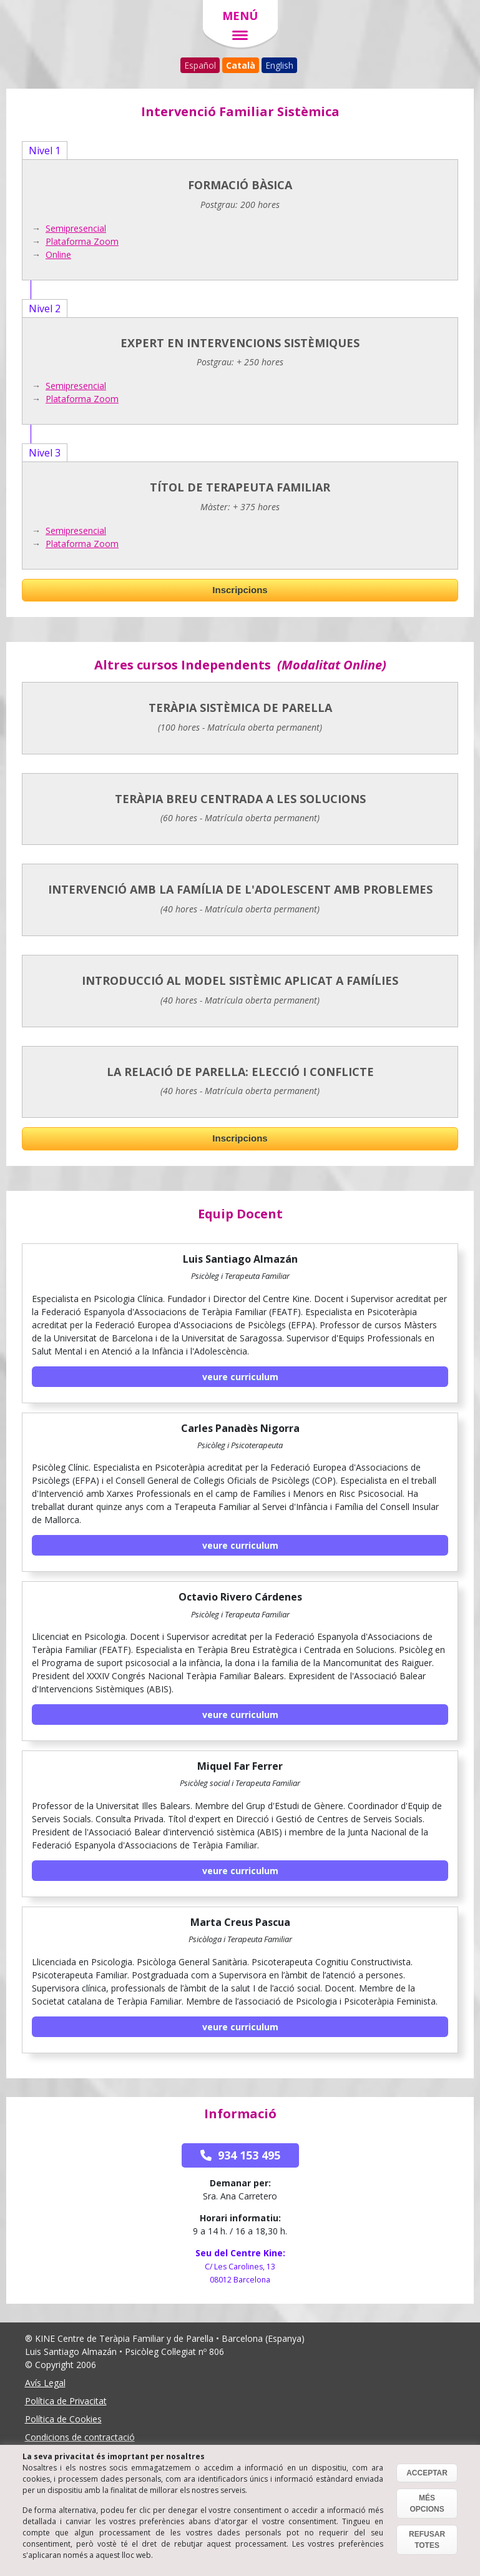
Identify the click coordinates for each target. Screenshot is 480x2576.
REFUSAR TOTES (427, 2540)
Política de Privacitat (66, 2401)
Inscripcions (239, 590)
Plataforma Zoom (82, 241)
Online (58, 254)
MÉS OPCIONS (426, 2504)
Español (200, 65)
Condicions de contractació (80, 2437)
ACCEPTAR (427, 2473)
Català (240, 65)
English (279, 65)
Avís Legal (45, 2383)
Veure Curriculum (240, 1377)
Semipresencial (76, 228)
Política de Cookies (63, 2419)
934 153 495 (240, 2155)
